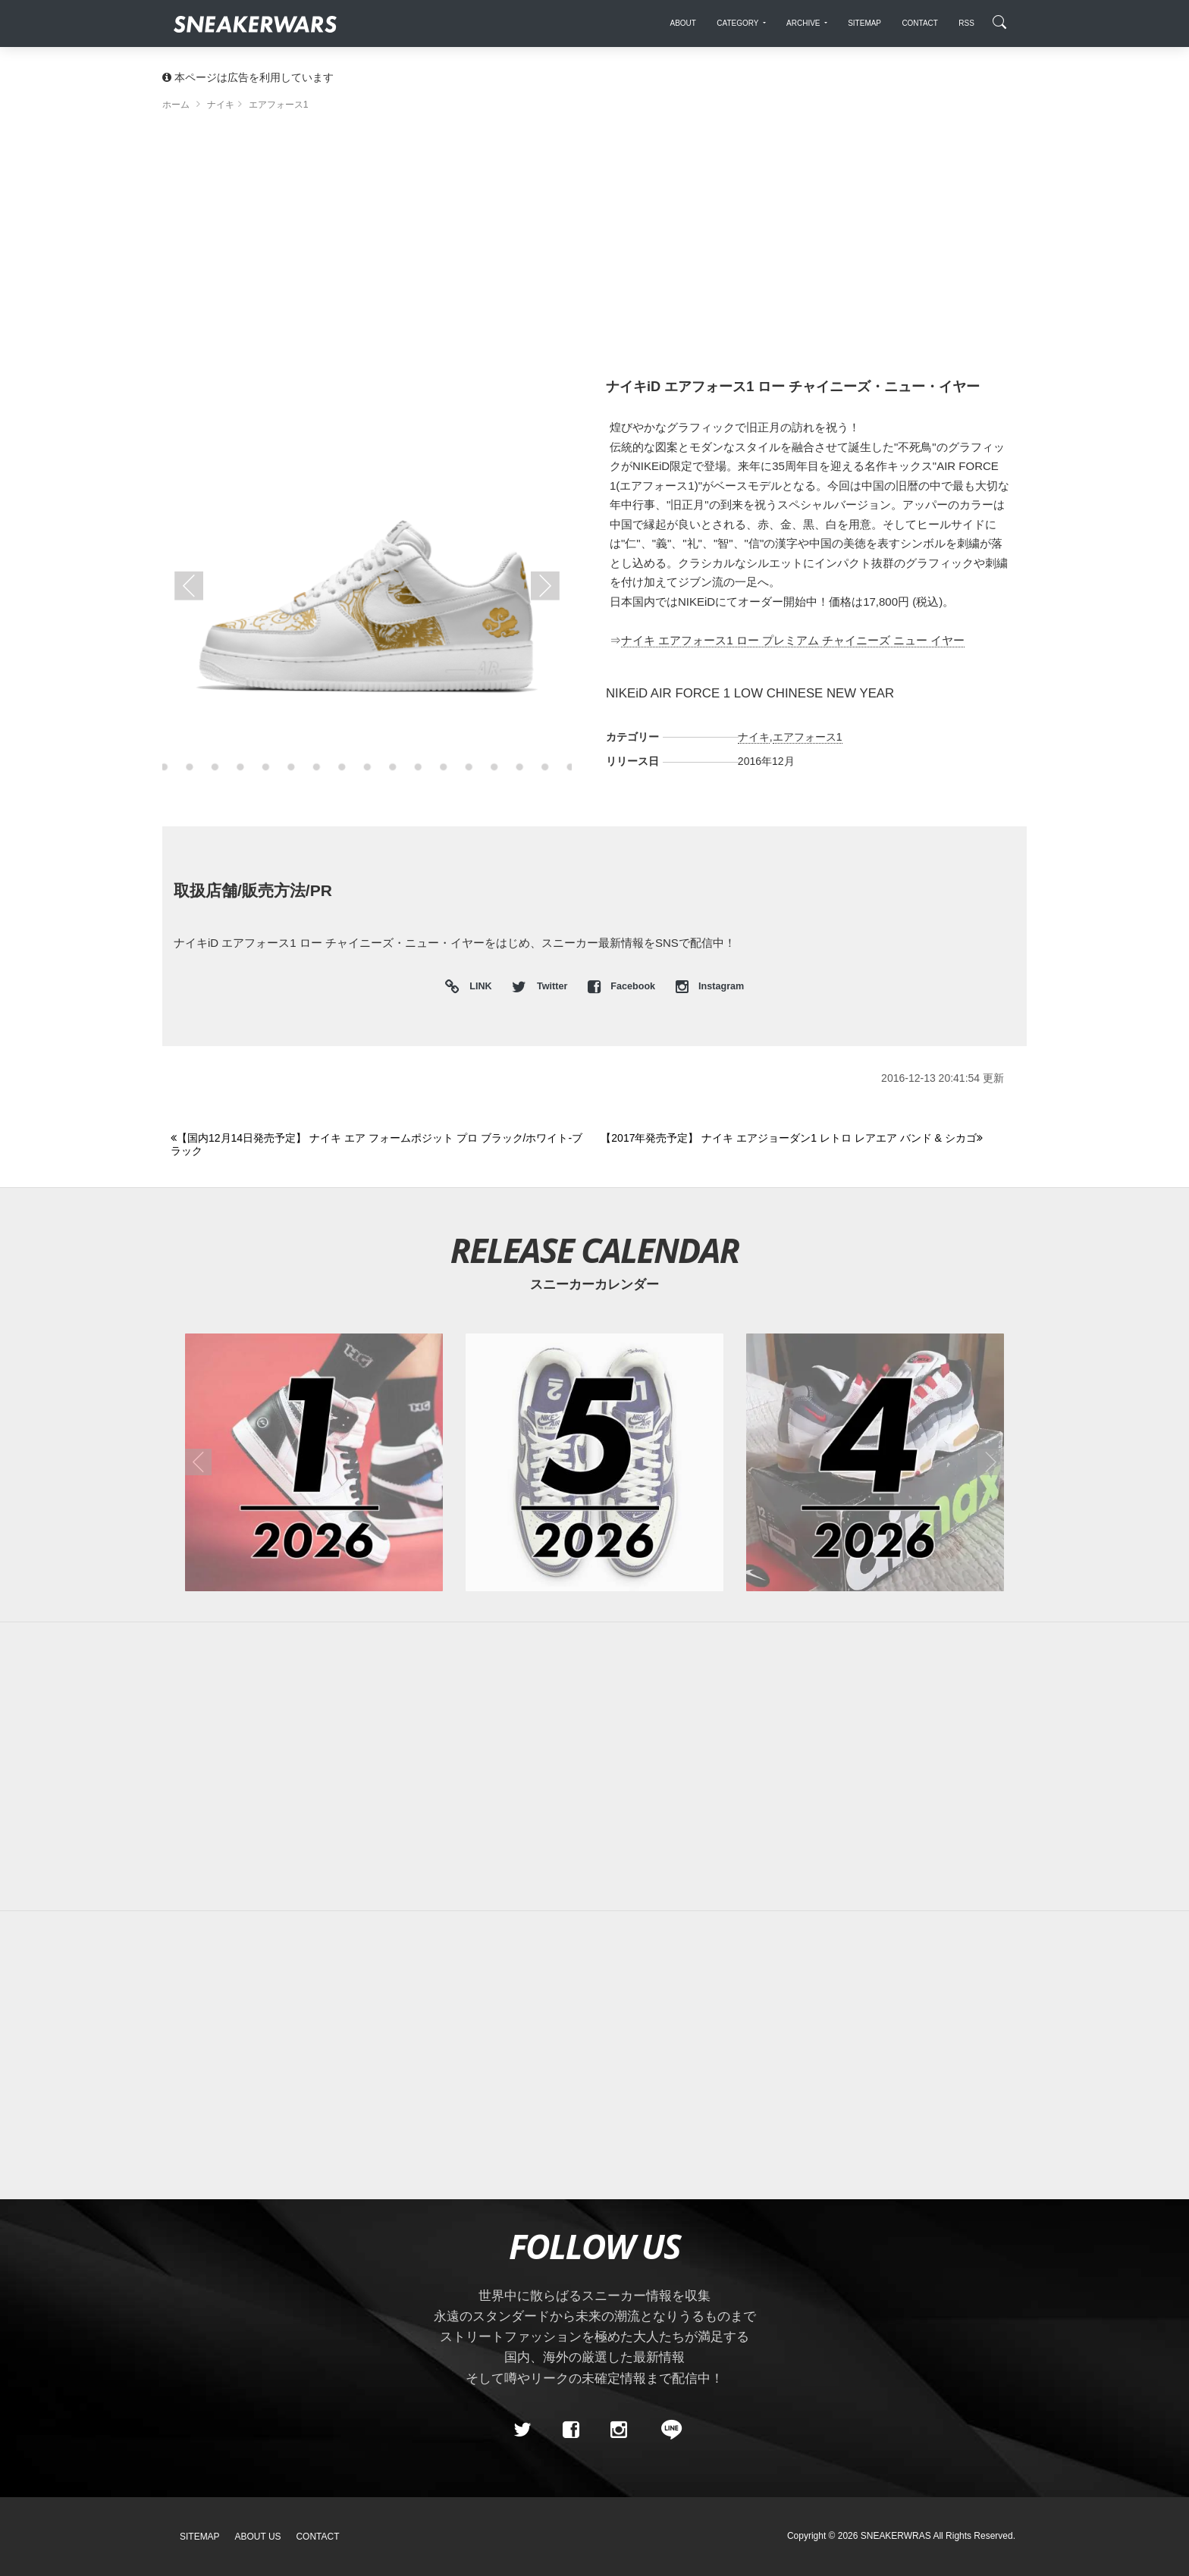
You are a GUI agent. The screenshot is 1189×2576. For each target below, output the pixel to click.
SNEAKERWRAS (896, 2536)
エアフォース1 (807, 737)
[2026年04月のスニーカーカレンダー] (875, 1462)
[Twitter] (522, 2430)
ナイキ (754, 737)
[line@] (667, 2430)
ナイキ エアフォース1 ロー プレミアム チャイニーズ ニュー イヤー (793, 640)
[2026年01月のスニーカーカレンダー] (314, 1462)
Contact (317, 2536)
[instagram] (619, 2430)
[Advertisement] (594, 250)
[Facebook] (570, 2430)
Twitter (540, 986)
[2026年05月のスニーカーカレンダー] (594, 1462)
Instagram (710, 986)
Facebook (623, 986)
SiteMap (200, 2536)
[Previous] (377, 1145)
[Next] (806, 1139)
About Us (258, 2536)
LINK (477, 987)
